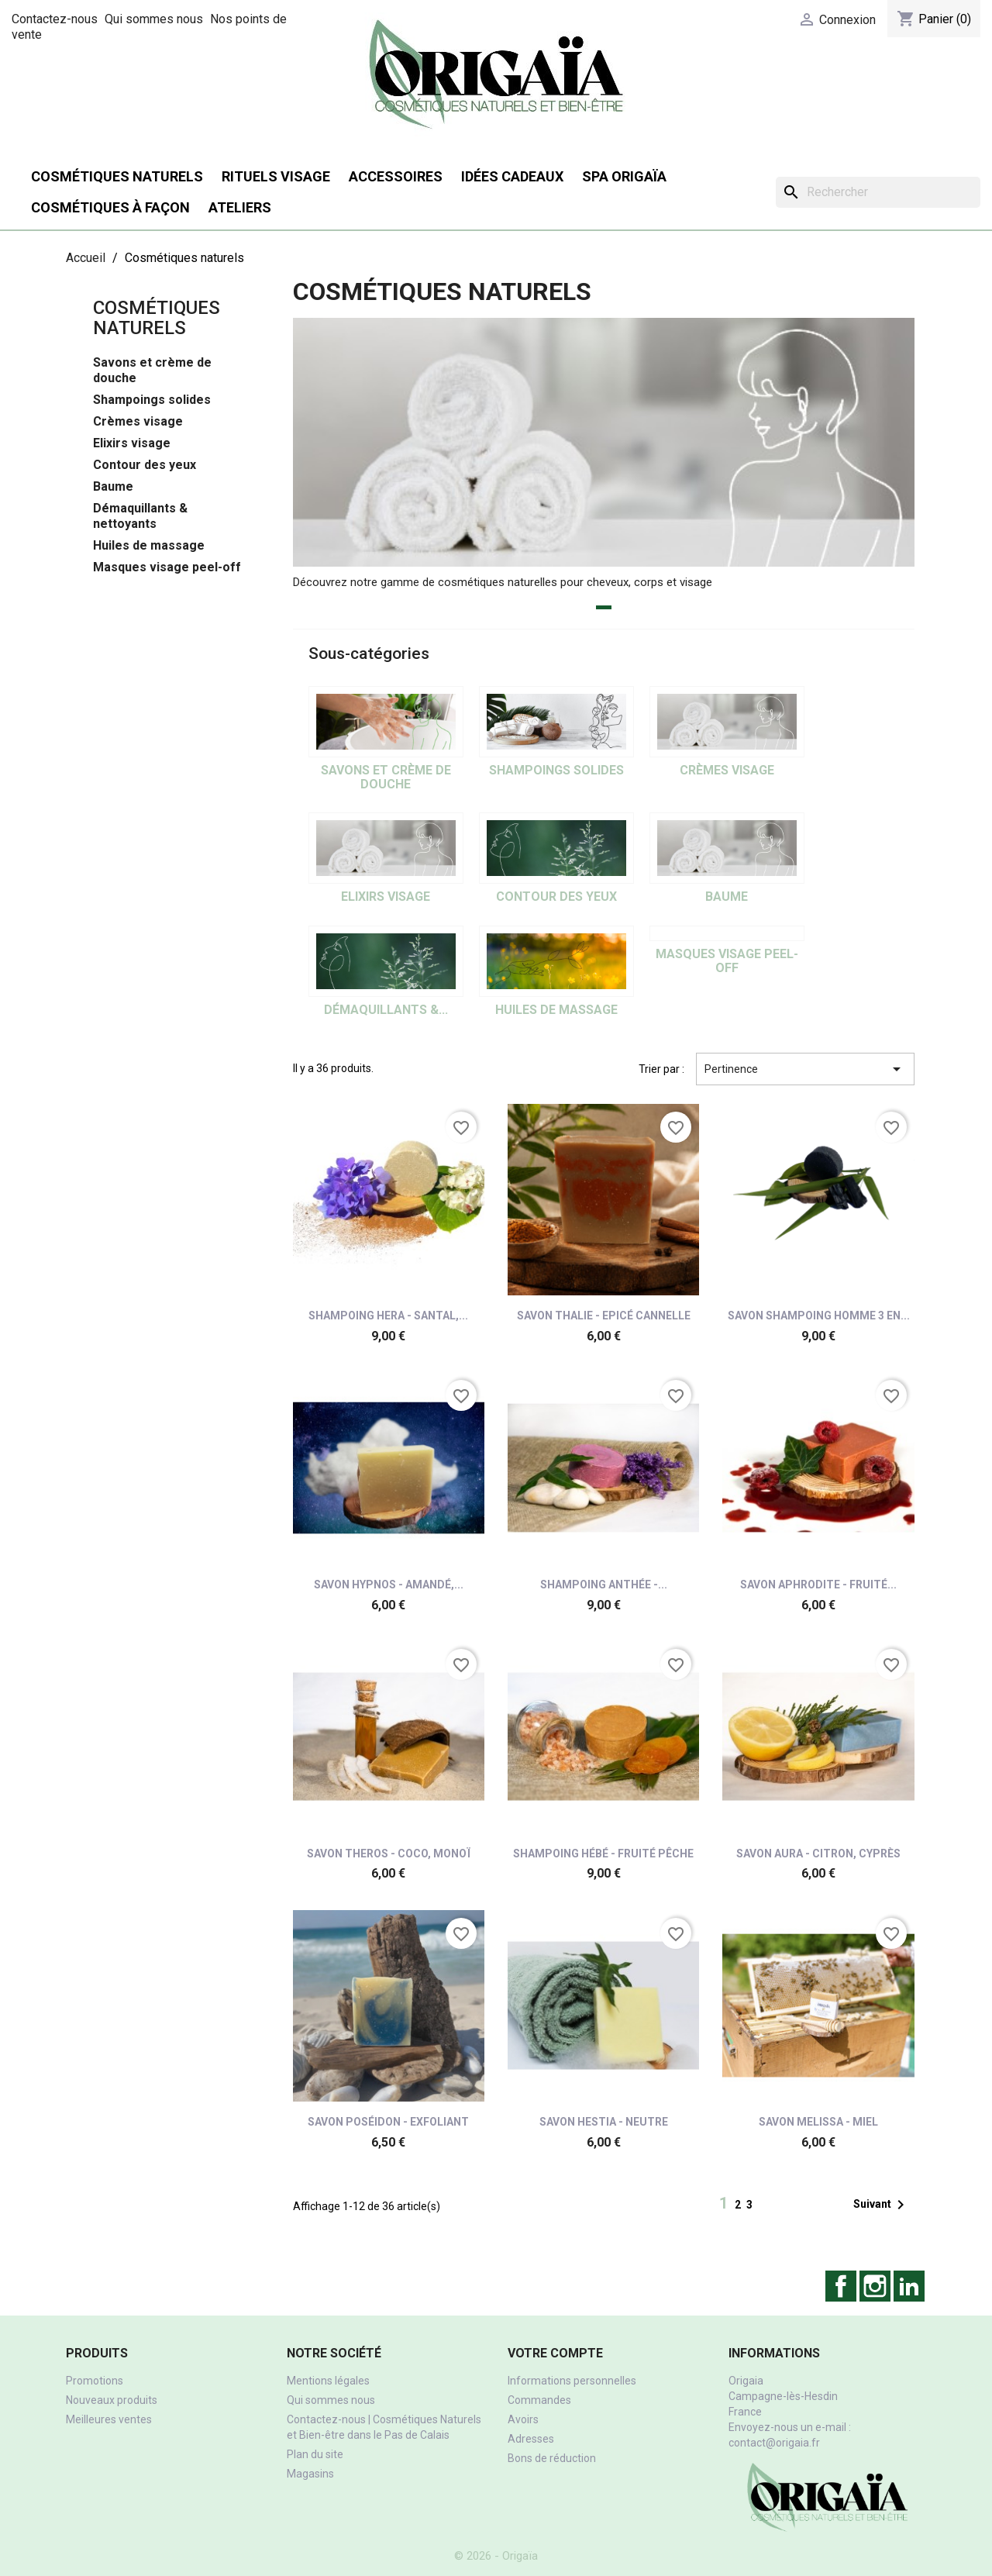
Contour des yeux (144, 464)
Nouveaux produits (111, 2400)
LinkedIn (909, 2286)
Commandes (539, 2400)
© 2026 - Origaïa (496, 2556)
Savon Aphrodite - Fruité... (818, 1584)
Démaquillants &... (386, 1009)
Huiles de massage (149, 545)
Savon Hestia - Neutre (603, 2122)
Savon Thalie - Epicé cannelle (604, 1315)
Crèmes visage (138, 421)
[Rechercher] (878, 192)
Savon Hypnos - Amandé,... (388, 1584)
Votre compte (555, 2353)
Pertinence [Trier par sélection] (805, 1069)
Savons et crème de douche (152, 370)
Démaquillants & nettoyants (140, 516)
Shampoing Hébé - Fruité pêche (603, 1853)
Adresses (531, 2439)
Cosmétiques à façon (110, 207)
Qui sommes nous (154, 19)
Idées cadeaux (512, 176)
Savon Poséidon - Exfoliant (388, 2122)
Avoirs (523, 2419)
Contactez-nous (55, 19)
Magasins (310, 2473)
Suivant (881, 2204)
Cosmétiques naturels (117, 176)
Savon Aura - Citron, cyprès (818, 1853)
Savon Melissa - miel (818, 2122)
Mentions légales (328, 2380)
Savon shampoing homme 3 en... (819, 1315)
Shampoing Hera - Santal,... (388, 1315)
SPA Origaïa (624, 176)
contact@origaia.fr (774, 2442)
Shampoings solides (152, 399)
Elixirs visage (131, 443)
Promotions (94, 2380)
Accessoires (396, 176)
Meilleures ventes (109, 2419)
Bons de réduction (552, 2458)
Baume (113, 486)
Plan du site (315, 2454)
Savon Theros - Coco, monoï (388, 1853)
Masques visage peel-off (167, 567)
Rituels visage (276, 176)
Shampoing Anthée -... (603, 1584)
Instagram (874, 2286)
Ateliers (239, 207)
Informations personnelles (572, 2380)
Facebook (840, 2286)
